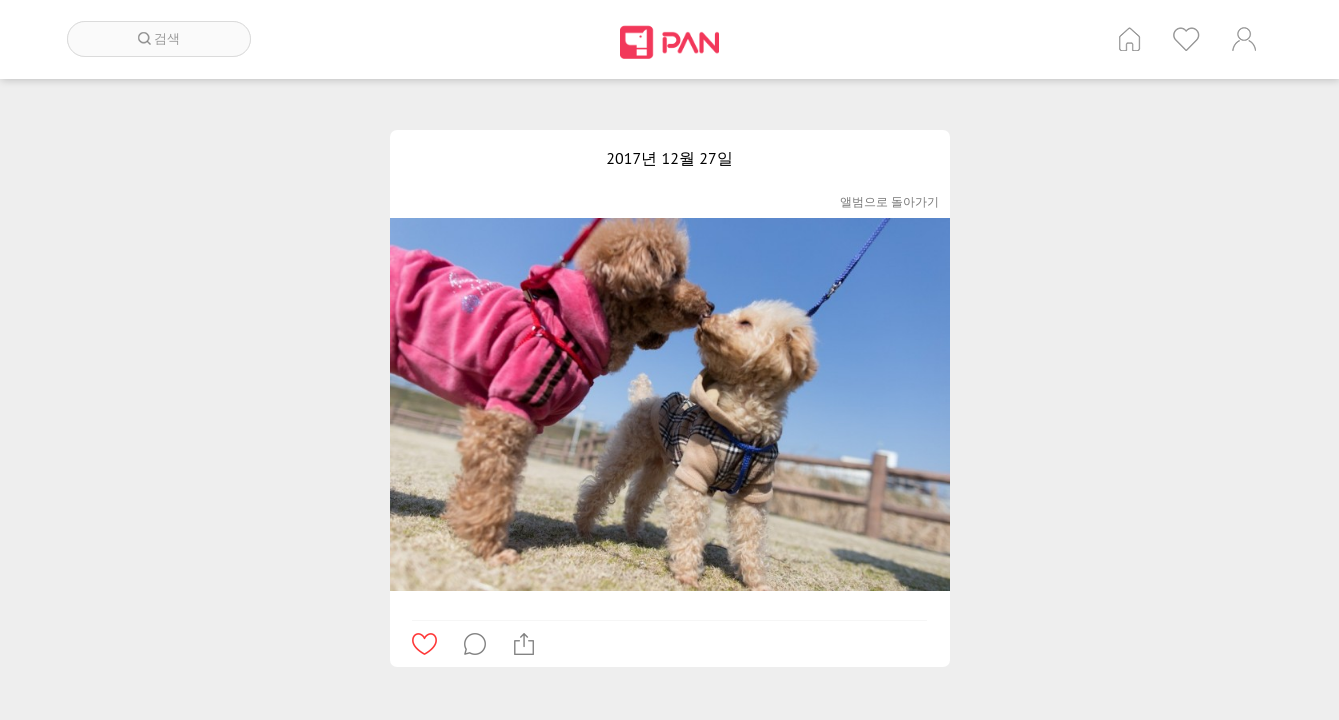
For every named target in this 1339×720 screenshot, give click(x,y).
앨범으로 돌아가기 (889, 201)
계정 (1244, 39)
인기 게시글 (1186, 39)
